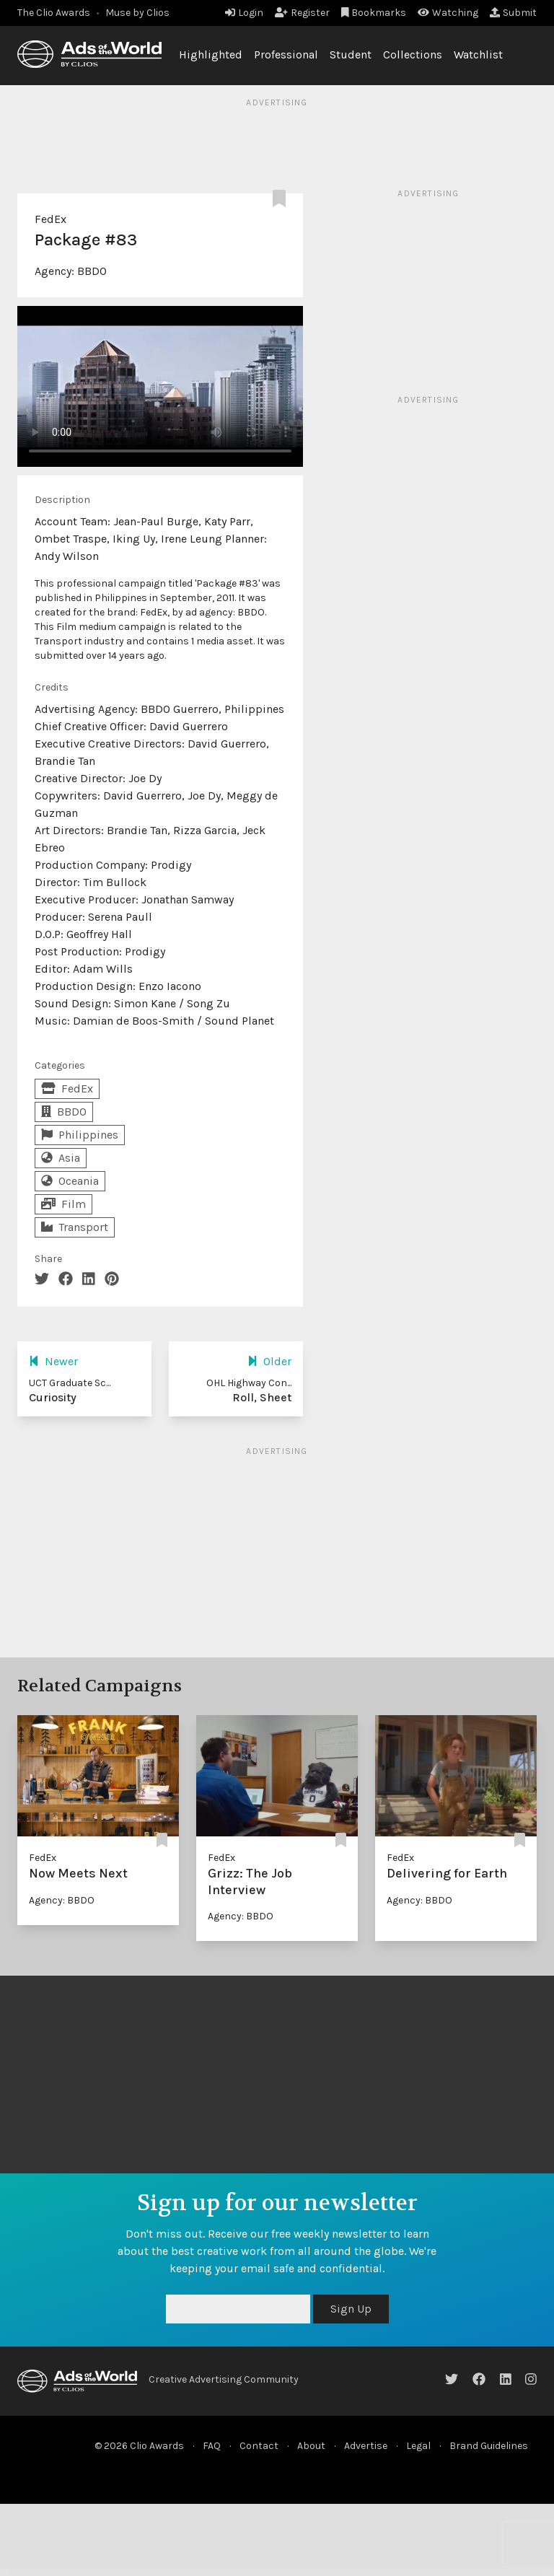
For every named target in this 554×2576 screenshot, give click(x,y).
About (311, 2446)
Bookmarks (374, 12)
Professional (286, 54)
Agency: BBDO (61, 1900)
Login (244, 12)
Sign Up (350, 2309)
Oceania (70, 1181)
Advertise (365, 2446)
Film (63, 1204)
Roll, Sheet (261, 1397)
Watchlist (478, 54)
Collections (412, 54)
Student (350, 54)
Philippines (79, 1135)
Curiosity (52, 1397)
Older (269, 1361)
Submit (513, 12)
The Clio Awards (53, 12)
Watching (448, 12)
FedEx (50, 219)
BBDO (92, 271)
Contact (258, 2446)
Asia (60, 1158)
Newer (53, 1361)
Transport (74, 1227)
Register (302, 12)
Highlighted (210, 54)
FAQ (212, 2446)
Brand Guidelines (488, 2446)
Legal (418, 2446)
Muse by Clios (137, 12)
